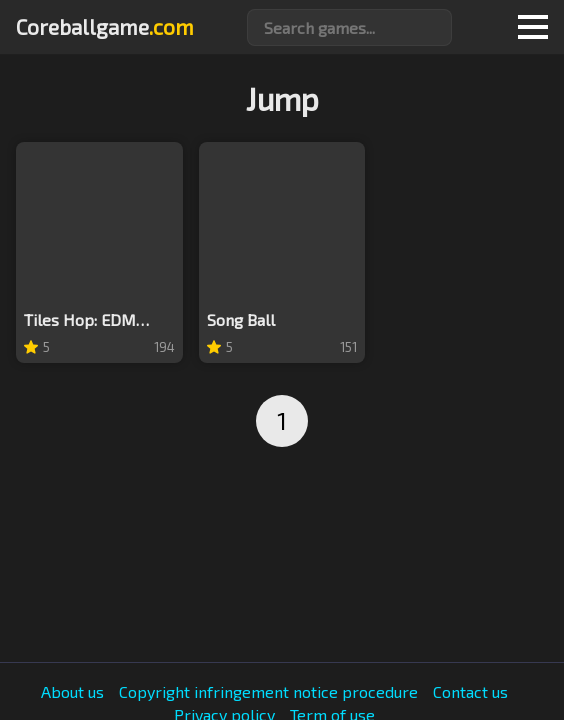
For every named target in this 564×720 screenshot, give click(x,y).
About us (72, 692)
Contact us (470, 692)
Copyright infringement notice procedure (268, 692)
